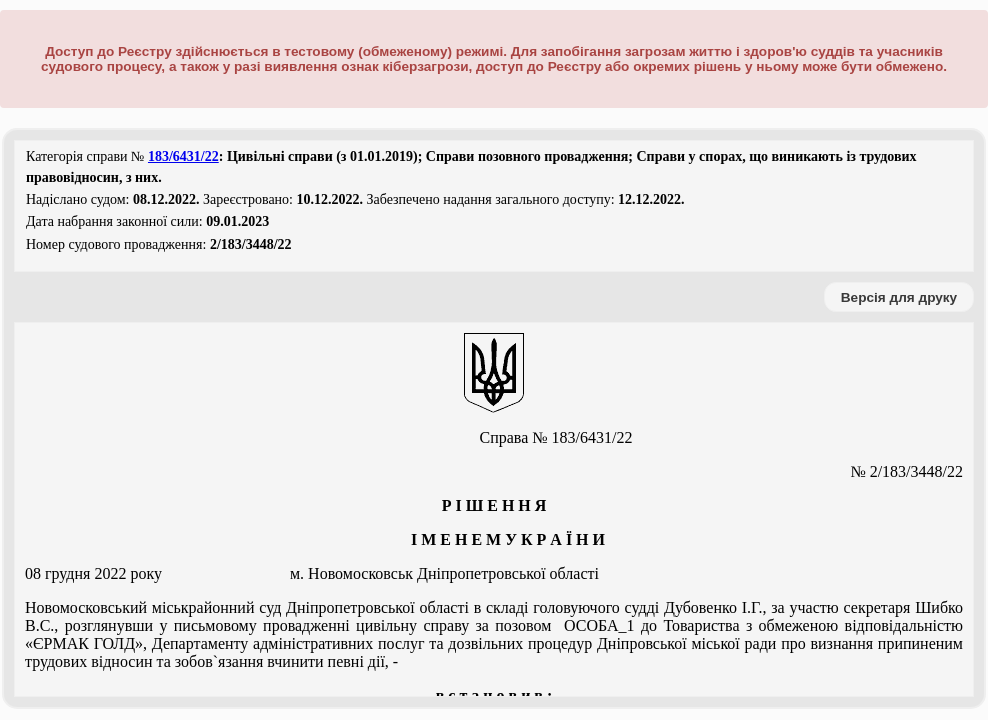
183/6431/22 (183, 156)
